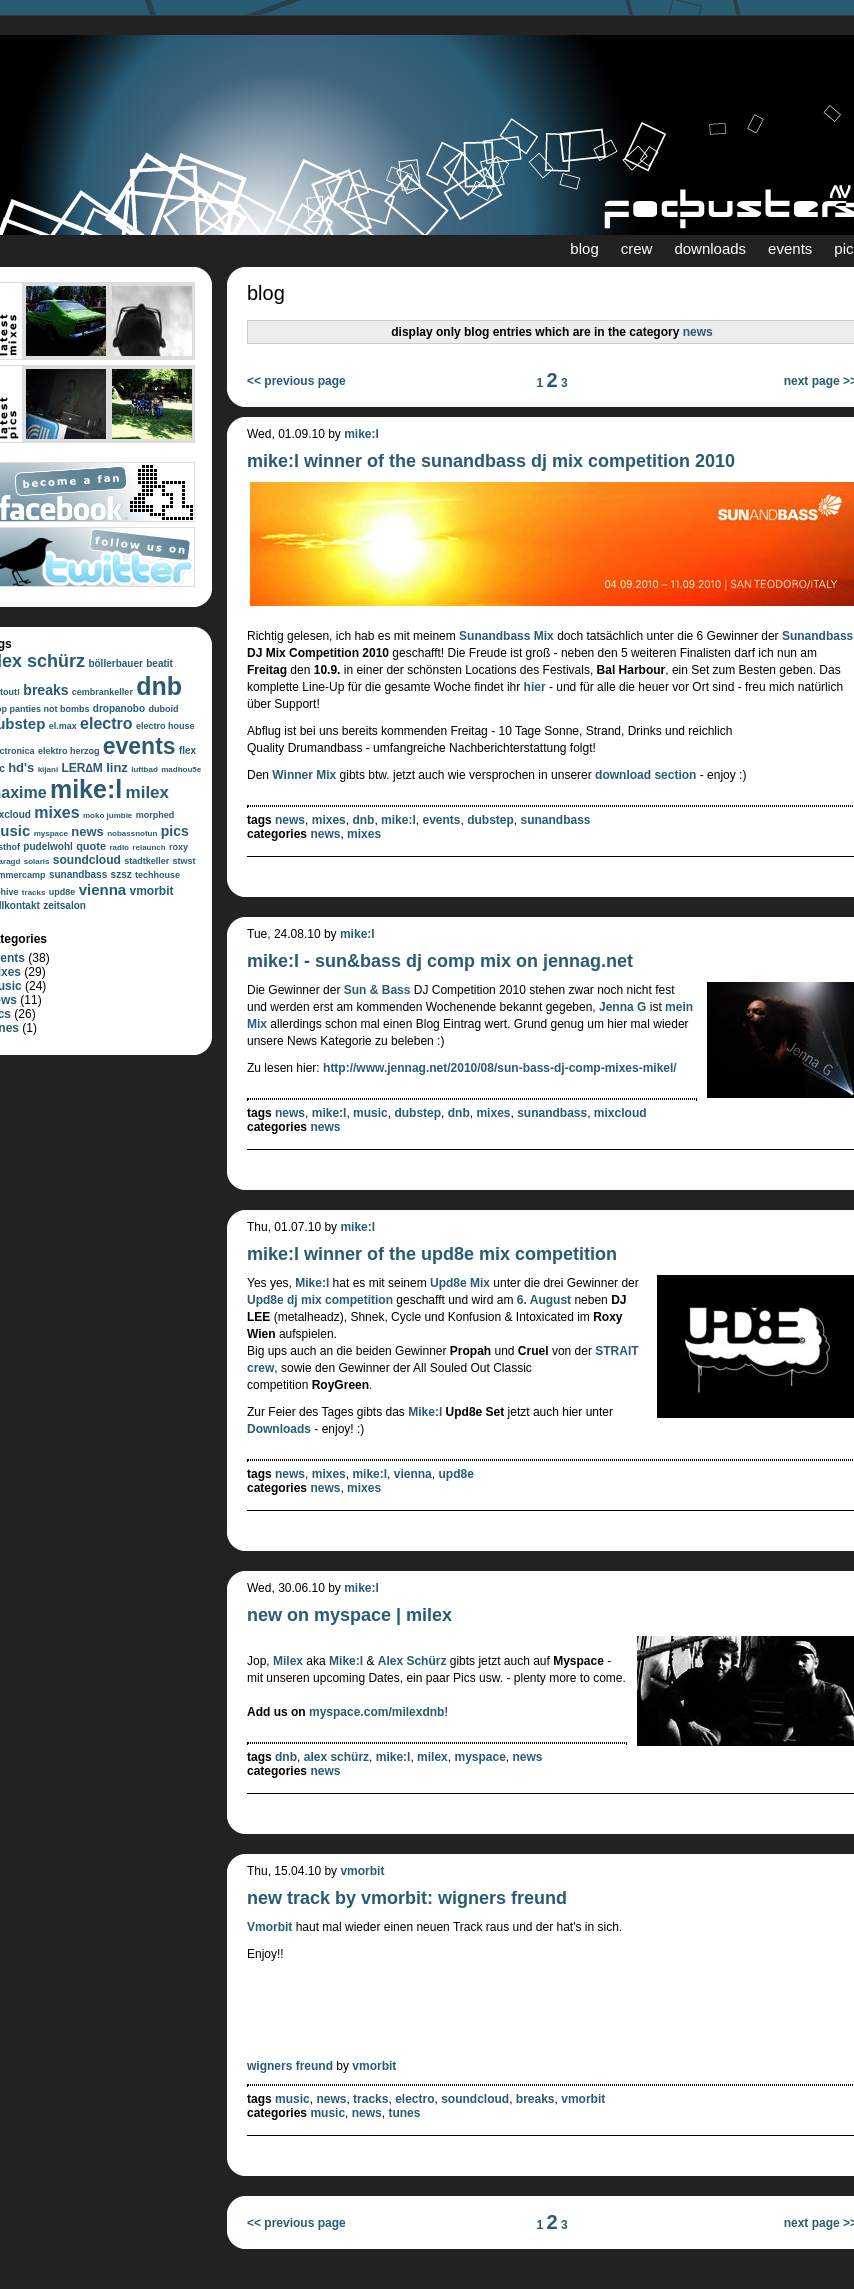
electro (106, 723)
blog (584, 248)
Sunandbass (817, 636)
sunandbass (78, 874)
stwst (184, 861)
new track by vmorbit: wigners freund (407, 1898)
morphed (155, 815)
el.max (63, 726)
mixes (56, 812)
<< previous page (296, 381)
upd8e (62, 892)
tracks (34, 892)
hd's (21, 767)
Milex (288, 1661)
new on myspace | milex (349, 1615)
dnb (159, 686)
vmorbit (152, 891)
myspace (51, 833)
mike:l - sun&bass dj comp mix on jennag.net (440, 961)
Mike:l (312, 1283)
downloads (710, 248)
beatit (159, 663)
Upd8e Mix (460, 1283)
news (87, 831)
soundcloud (87, 860)
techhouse (157, 875)
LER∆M (81, 768)
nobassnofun (132, 833)
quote (91, 846)
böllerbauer (115, 663)
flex (187, 750)
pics (175, 831)
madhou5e (181, 769)
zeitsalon (64, 905)
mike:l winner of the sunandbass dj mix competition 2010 (491, 461)
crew (637, 248)
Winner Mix (304, 775)
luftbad (144, 769)
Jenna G (622, 1007)
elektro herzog (69, 751)
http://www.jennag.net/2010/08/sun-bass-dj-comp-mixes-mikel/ (500, 1068)
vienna (103, 889)
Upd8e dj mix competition (320, 1300)
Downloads (279, 1429)
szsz (121, 874)
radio (119, 847)
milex (147, 792)
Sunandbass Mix (506, 636)
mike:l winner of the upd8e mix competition (432, 1254)
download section (645, 775)
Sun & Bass (377, 990)
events (790, 248)
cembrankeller (102, 692)
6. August (544, 1300)
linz (117, 767)
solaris (37, 861)
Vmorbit (269, 1927)
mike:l (86, 789)
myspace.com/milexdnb (376, 1712)
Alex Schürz (412, 1661)
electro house (165, 726)
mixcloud (620, 1113)
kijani (48, 769)
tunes (404, 2113)
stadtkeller (146, 861)
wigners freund (290, 2066)
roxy (178, 847)
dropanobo (119, 708)
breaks (45, 690)
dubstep (490, 820)
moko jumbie (107, 815)
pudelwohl (47, 846)
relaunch (148, 847)
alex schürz (336, 1757)
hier (535, 687)
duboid (163, 709)
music (370, 1113)
